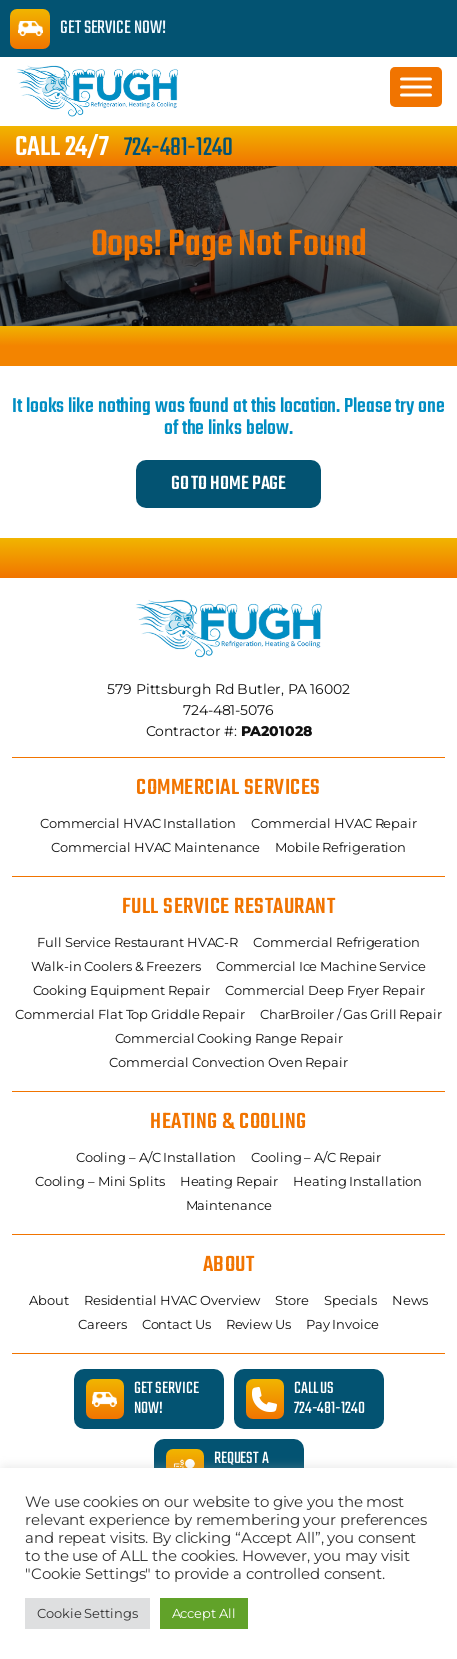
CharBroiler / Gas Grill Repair (351, 1014)
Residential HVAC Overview (172, 1300)
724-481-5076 (228, 710)
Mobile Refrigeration (340, 847)
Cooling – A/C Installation (156, 1157)
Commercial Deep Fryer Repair (324, 990)
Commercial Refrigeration (336, 942)
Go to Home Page (229, 484)
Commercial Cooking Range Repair (229, 1038)
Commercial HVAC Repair (334, 823)
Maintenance (229, 1205)
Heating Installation (357, 1181)
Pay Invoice (342, 1324)
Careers (102, 1324)
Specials (350, 1300)
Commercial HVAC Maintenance (155, 847)
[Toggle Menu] (416, 86)
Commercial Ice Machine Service (321, 966)
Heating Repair (229, 1181)
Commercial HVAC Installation (138, 823)
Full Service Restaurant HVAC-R (137, 942)
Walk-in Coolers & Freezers (115, 966)
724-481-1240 (178, 148)
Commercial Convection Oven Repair (228, 1062)
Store (292, 1300)
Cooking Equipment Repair (122, 990)
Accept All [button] (204, 1613)
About (49, 1300)
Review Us (258, 1324)
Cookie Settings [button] (87, 1613)
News (410, 1300)
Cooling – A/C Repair (316, 1157)
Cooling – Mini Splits (100, 1181)
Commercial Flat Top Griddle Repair (130, 1014)
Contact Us (176, 1324)
